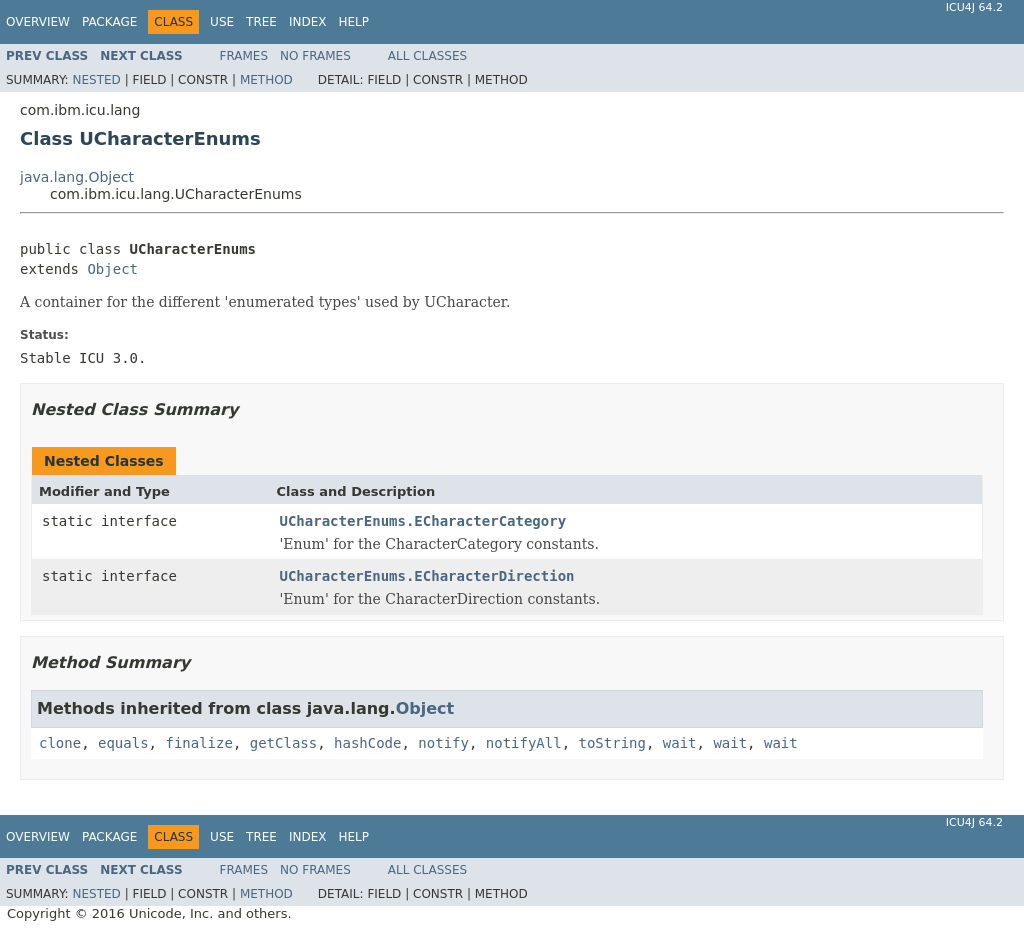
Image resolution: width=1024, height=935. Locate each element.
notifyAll (524, 743)
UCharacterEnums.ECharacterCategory (423, 521)
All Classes (427, 56)
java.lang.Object (77, 177)
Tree (261, 22)
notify (443, 743)
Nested (96, 80)
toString (612, 743)
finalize (198, 743)
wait (680, 743)
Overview (38, 22)
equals (123, 743)
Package (109, 22)
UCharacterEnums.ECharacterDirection (427, 576)
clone (60, 743)
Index (308, 22)
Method (266, 80)
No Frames (315, 56)
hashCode (367, 743)
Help (353, 22)
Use (222, 22)
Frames (244, 56)
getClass (283, 743)
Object (112, 269)
